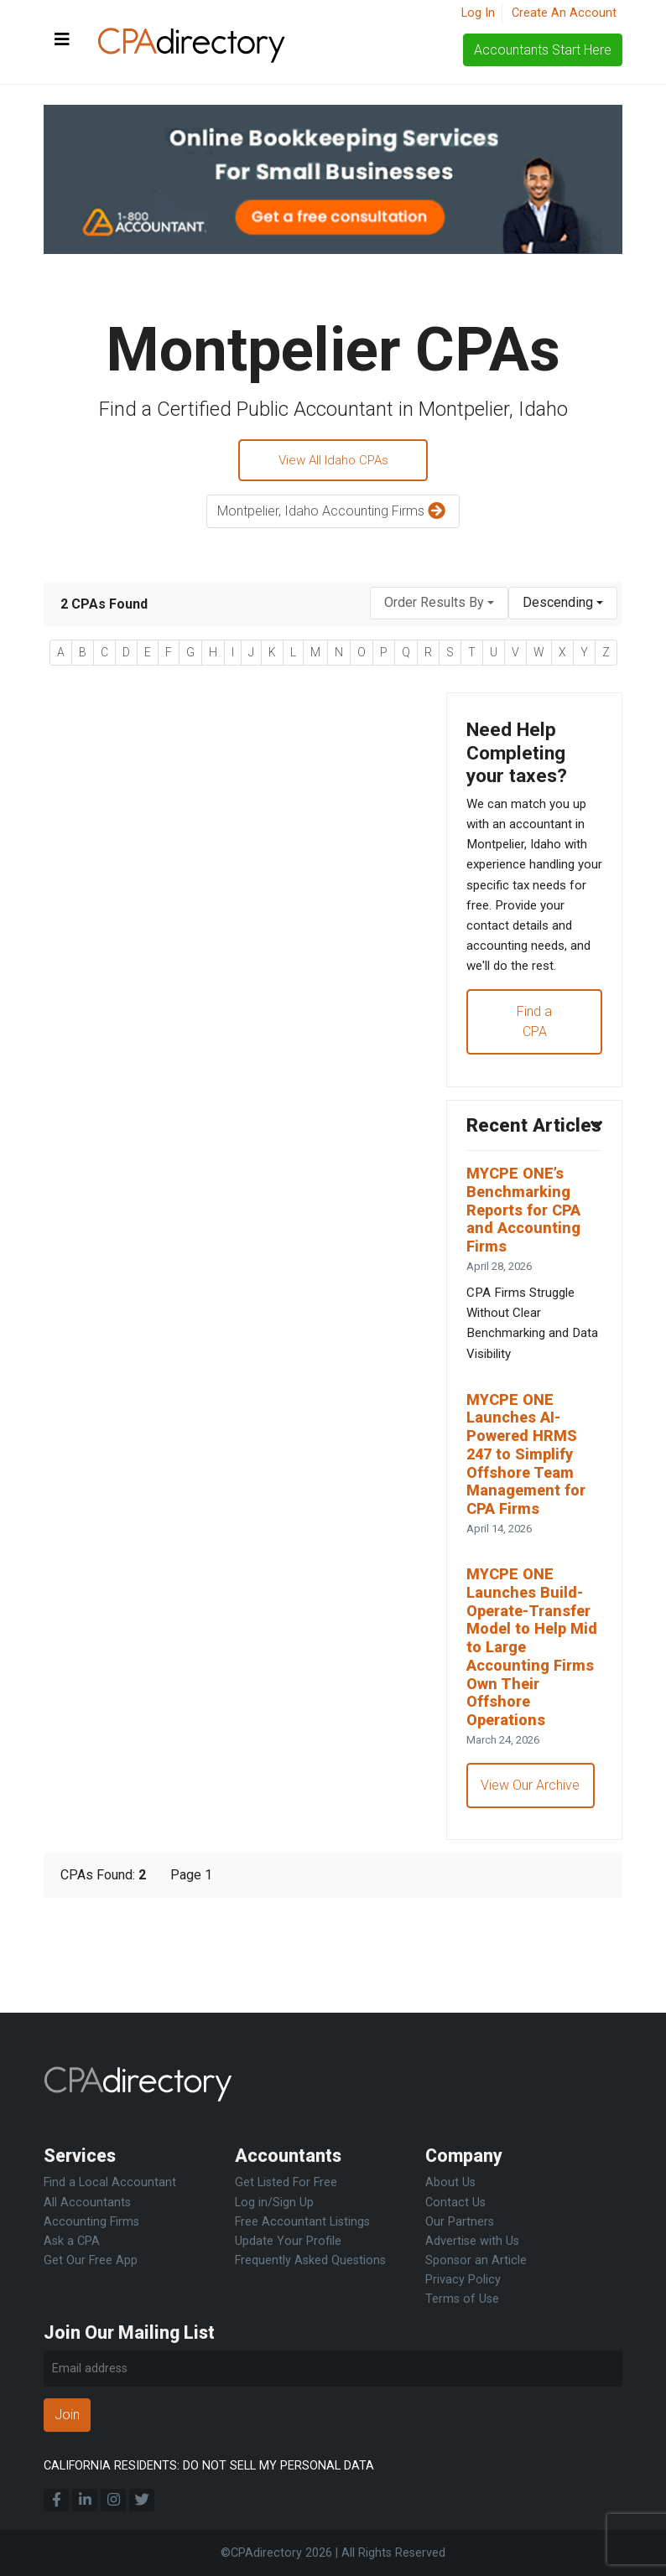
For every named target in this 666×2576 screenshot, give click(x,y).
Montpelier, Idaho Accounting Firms (333, 514)
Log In (478, 13)
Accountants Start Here (542, 50)
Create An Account (564, 13)
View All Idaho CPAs (333, 461)
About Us (450, 2183)
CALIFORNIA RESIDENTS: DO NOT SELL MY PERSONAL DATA (209, 2466)
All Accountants (87, 2202)
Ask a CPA (72, 2241)
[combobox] (439, 605)
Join (67, 2415)
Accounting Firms (91, 2222)
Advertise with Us (472, 2241)
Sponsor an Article (476, 2260)
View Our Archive (531, 1884)
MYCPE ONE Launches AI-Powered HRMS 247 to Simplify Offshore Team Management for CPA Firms (530, 1537)
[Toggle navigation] (62, 40)
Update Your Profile (288, 2241)
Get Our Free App (91, 2260)
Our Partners (459, 2222)
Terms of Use (462, 2299)
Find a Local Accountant (110, 2183)
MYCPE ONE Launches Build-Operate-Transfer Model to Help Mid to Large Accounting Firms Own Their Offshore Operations (534, 1740)
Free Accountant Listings (302, 2222)
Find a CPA (534, 1062)
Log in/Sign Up (274, 2202)
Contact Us (455, 2202)
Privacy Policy (463, 2280)
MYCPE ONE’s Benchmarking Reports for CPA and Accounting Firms (528, 1280)
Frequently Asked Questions (310, 2260)
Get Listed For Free (286, 2183)
